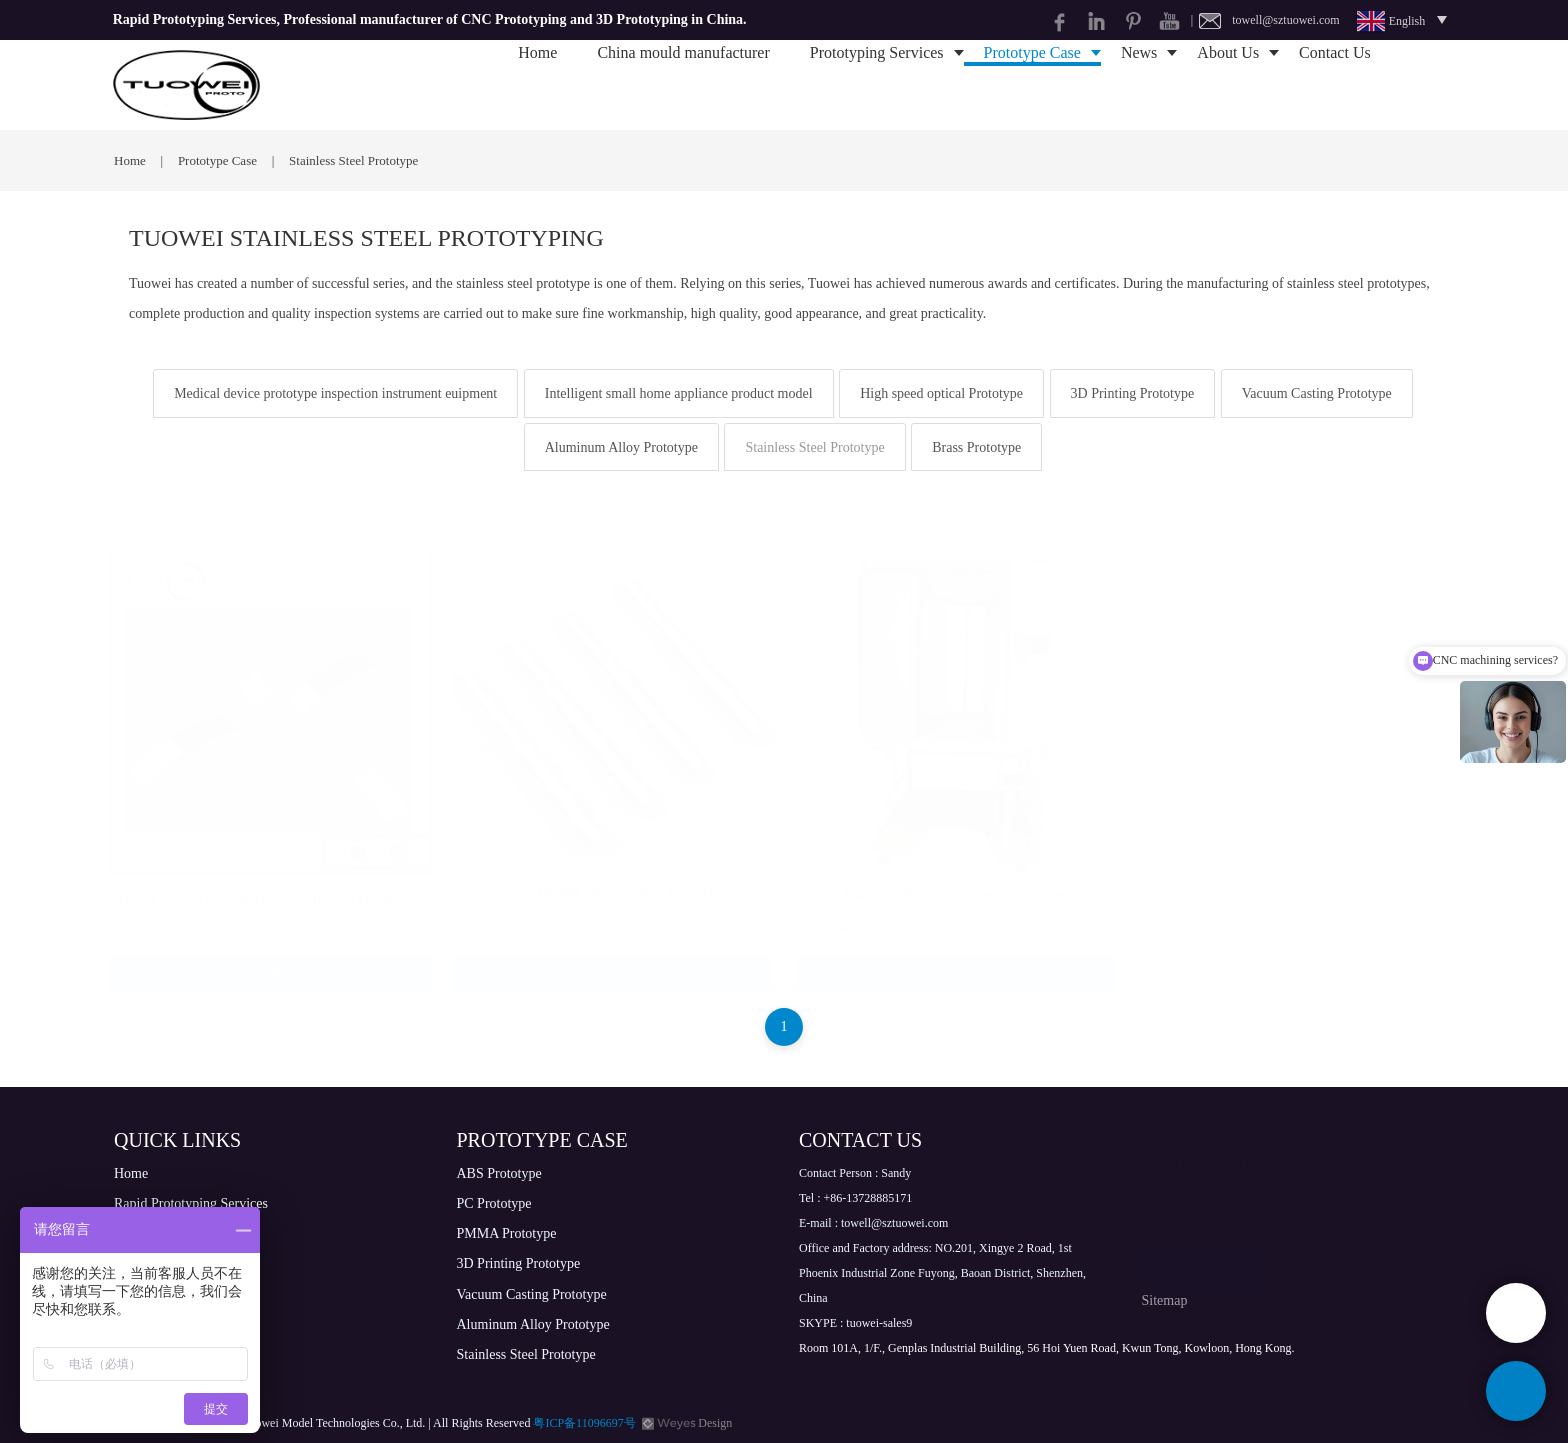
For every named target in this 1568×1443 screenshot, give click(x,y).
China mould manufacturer (683, 84)
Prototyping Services (877, 84)
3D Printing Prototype (1133, 393)
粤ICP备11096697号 (584, 1423)
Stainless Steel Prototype (814, 447)
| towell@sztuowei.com (1265, 20)
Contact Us (1335, 84)
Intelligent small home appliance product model (679, 393)
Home (537, 84)
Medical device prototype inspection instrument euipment (335, 393)
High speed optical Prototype (941, 393)
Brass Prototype (976, 447)
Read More (270, 953)
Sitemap (1165, 1300)
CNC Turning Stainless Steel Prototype (612, 869)
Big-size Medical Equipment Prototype (955, 874)
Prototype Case (1032, 84)
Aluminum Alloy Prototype (621, 447)
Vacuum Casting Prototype (1317, 393)
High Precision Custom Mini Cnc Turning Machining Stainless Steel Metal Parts (345, 881)
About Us (1228, 84)
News (1139, 84)
